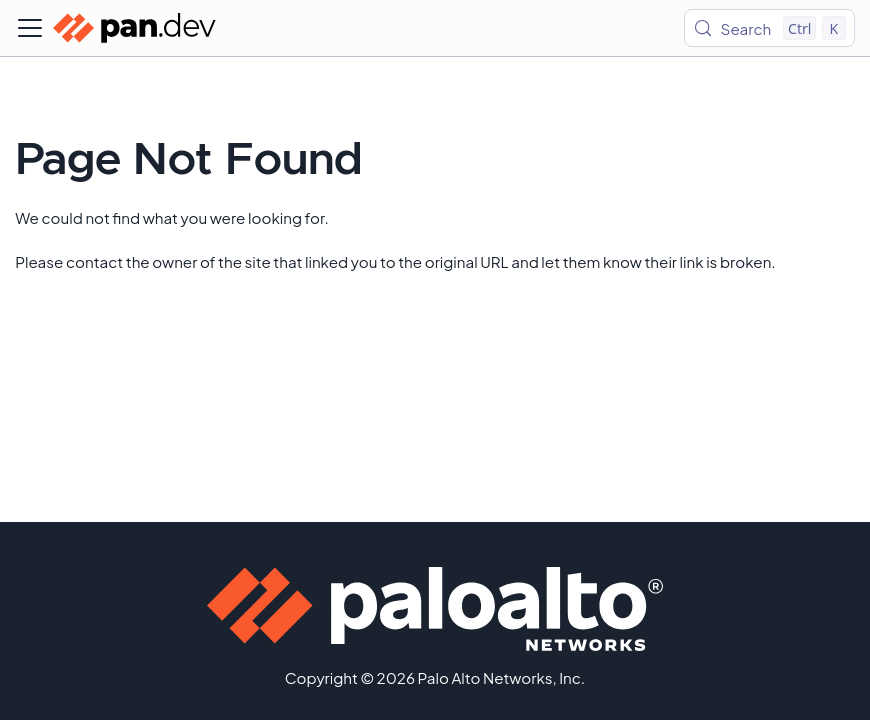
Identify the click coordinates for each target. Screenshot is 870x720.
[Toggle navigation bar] (30, 28)
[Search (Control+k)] (769, 28)
